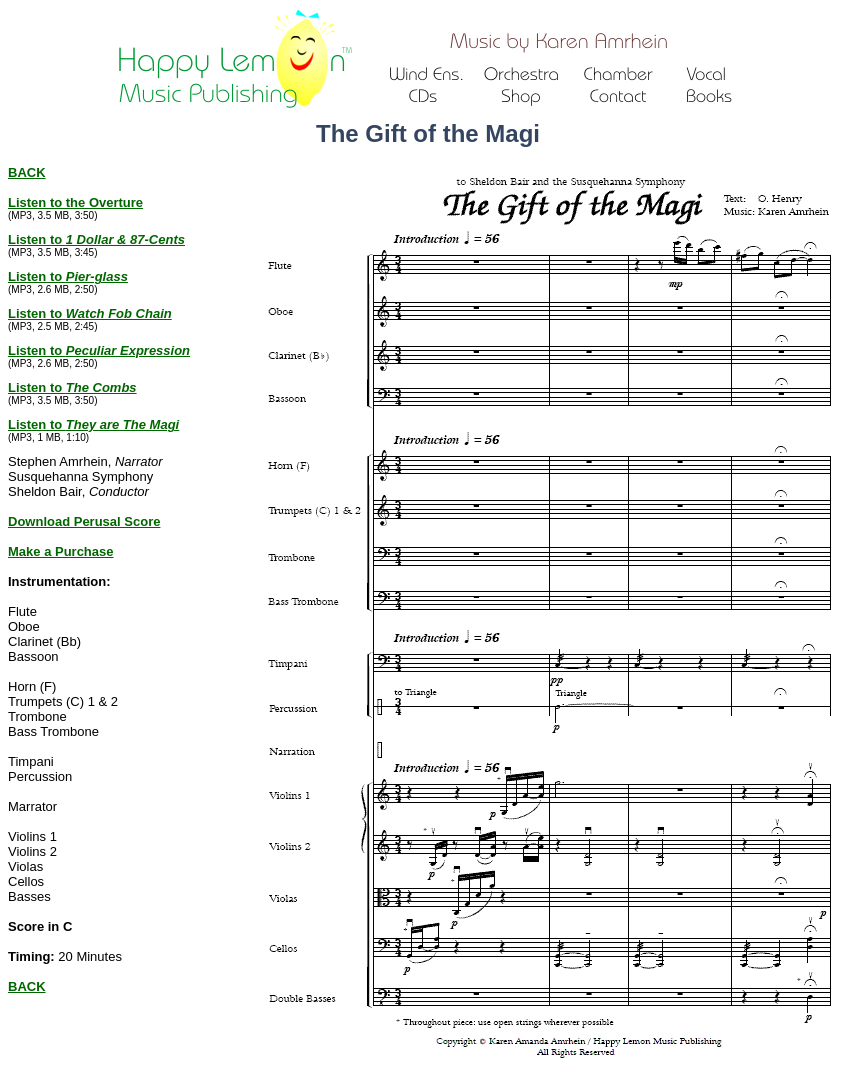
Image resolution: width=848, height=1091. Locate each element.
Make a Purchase (61, 551)
